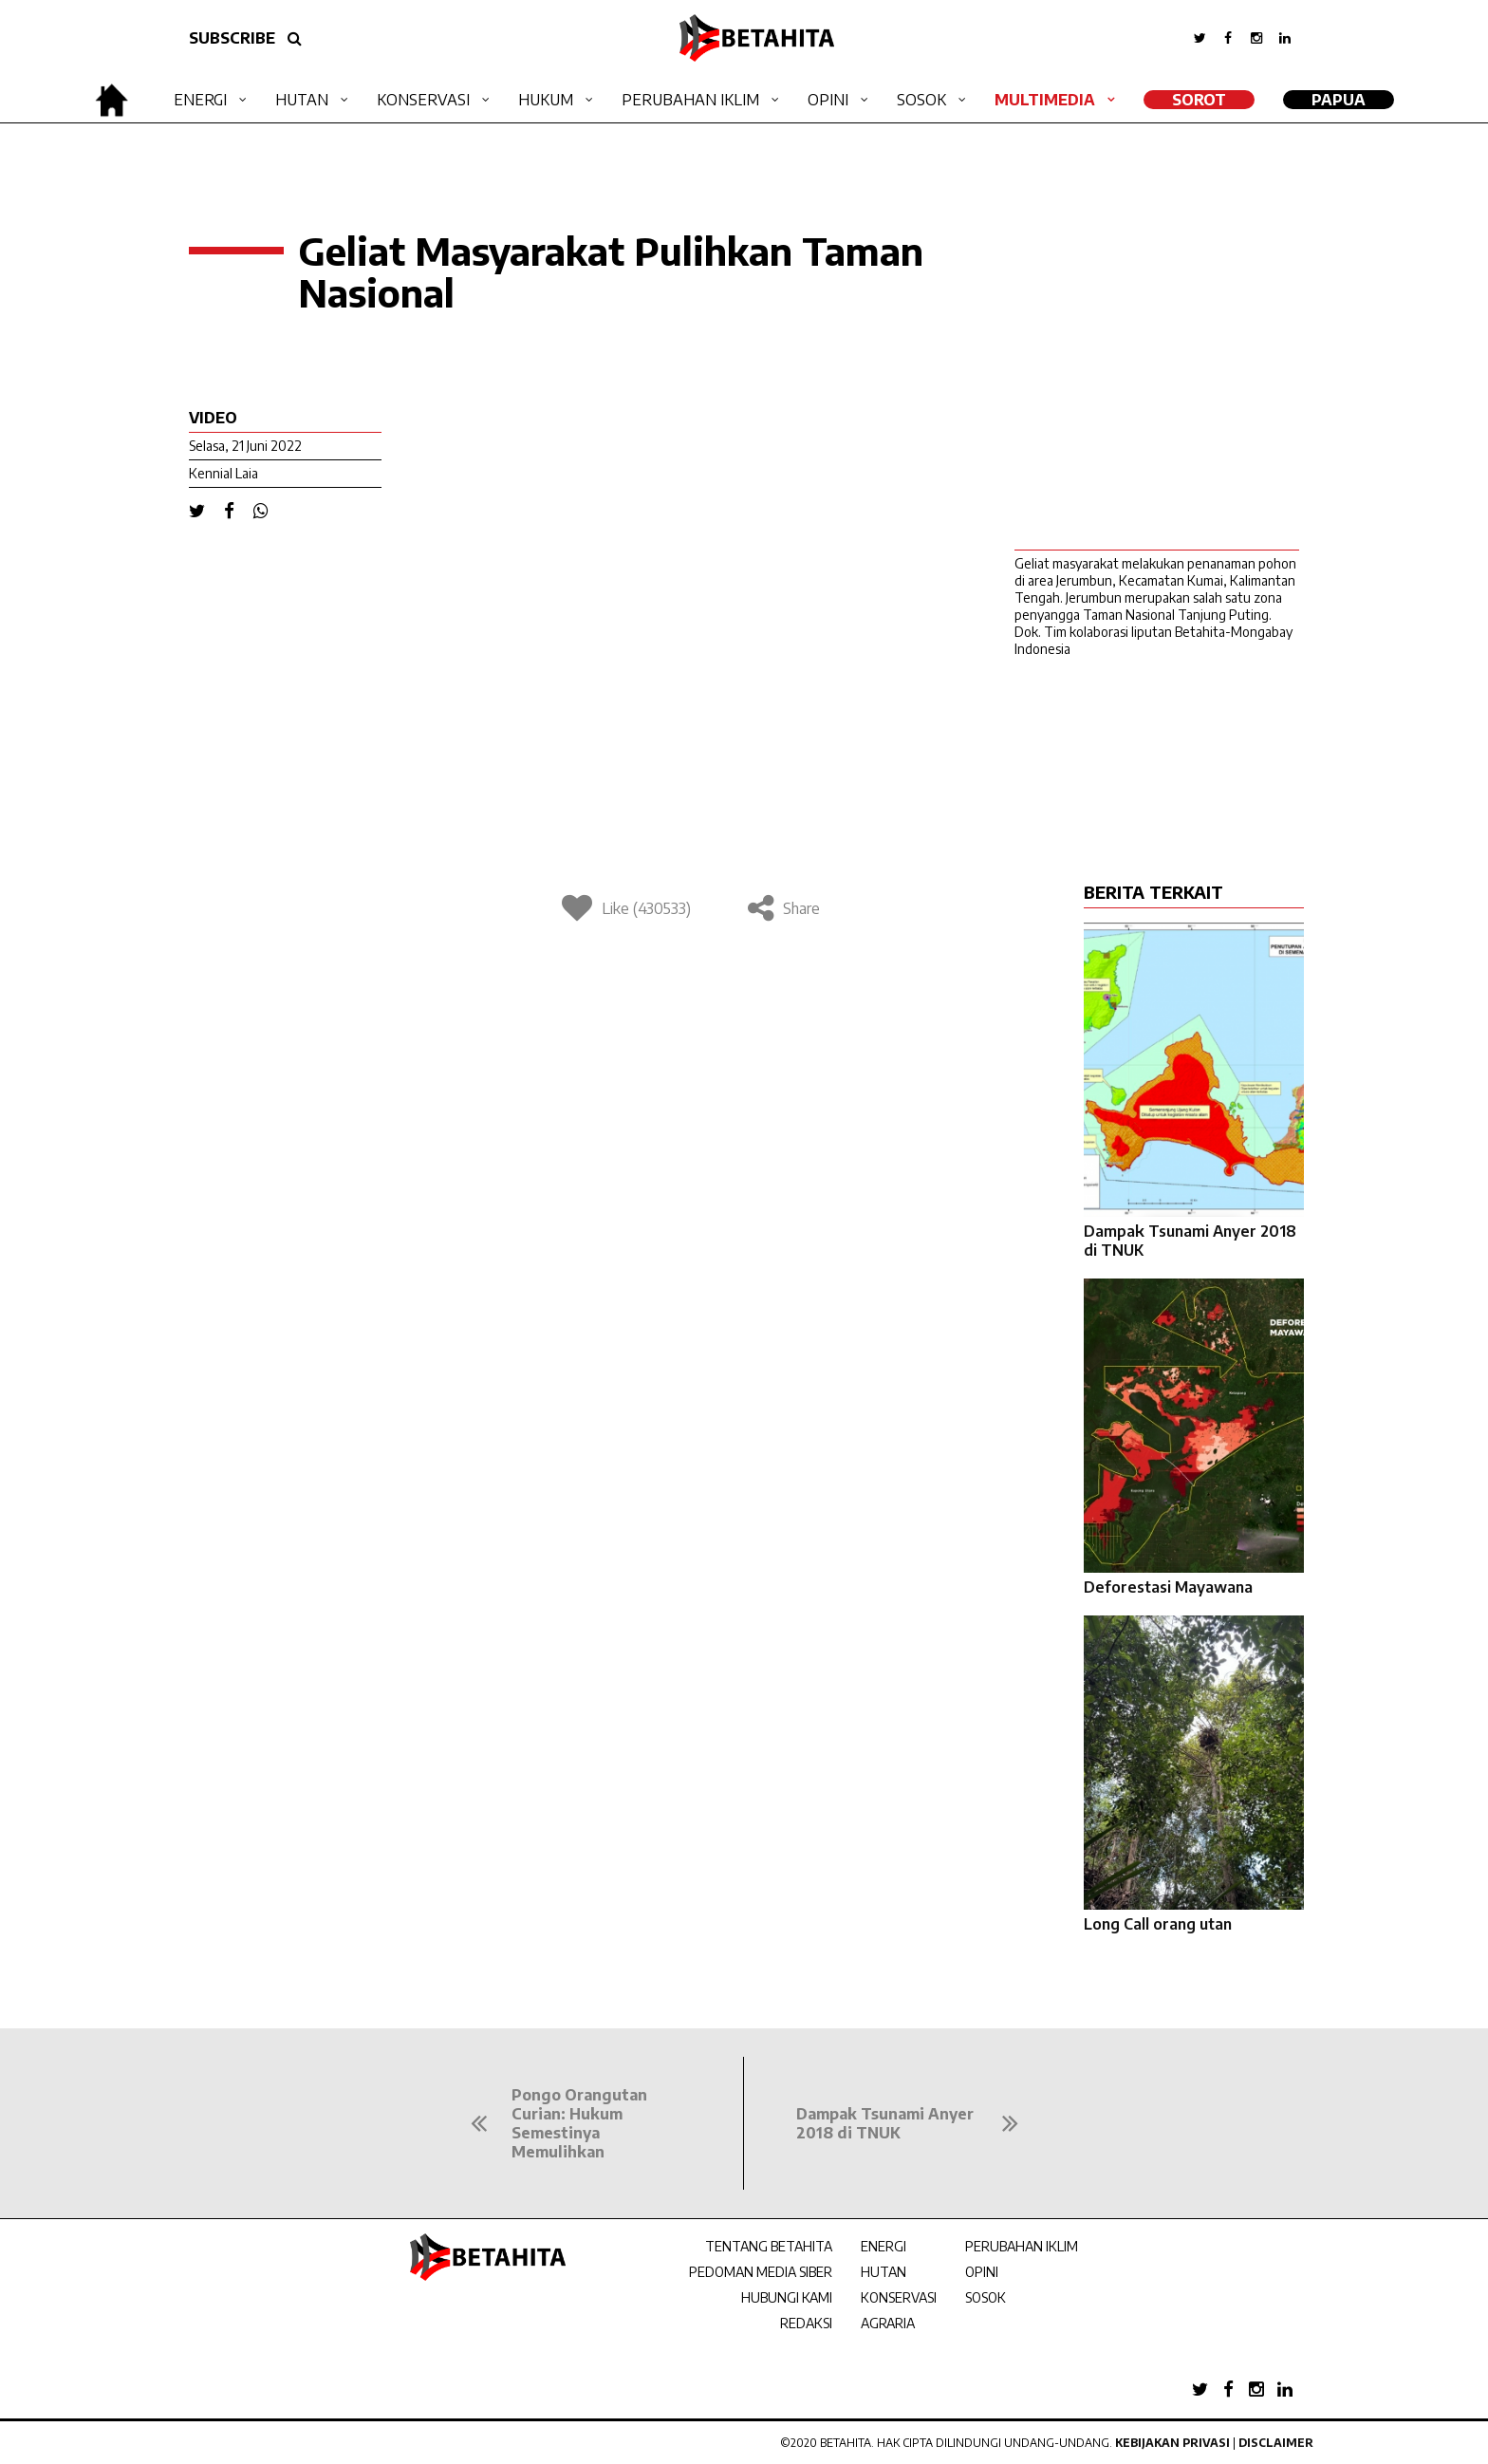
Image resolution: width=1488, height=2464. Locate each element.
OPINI (981, 2272)
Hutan (301, 99)
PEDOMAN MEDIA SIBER (760, 2272)
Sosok (921, 99)
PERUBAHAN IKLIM (1021, 2246)
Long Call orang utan (1158, 1923)
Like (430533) (626, 908)
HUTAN (883, 2272)
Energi (200, 99)
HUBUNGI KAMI (786, 2297)
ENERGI (883, 2246)
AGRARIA (888, 2323)
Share (784, 908)
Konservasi (423, 99)
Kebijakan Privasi (1172, 2443)
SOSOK (985, 2297)
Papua (1338, 99)
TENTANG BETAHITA (768, 2246)
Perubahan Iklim (690, 99)
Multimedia (1045, 99)
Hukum (545, 99)
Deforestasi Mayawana (1168, 1586)
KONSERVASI (899, 2297)
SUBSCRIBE (232, 37)
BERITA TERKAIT (1153, 892)
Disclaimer (1275, 2443)
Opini (828, 99)
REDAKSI (806, 2323)
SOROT (1199, 99)
